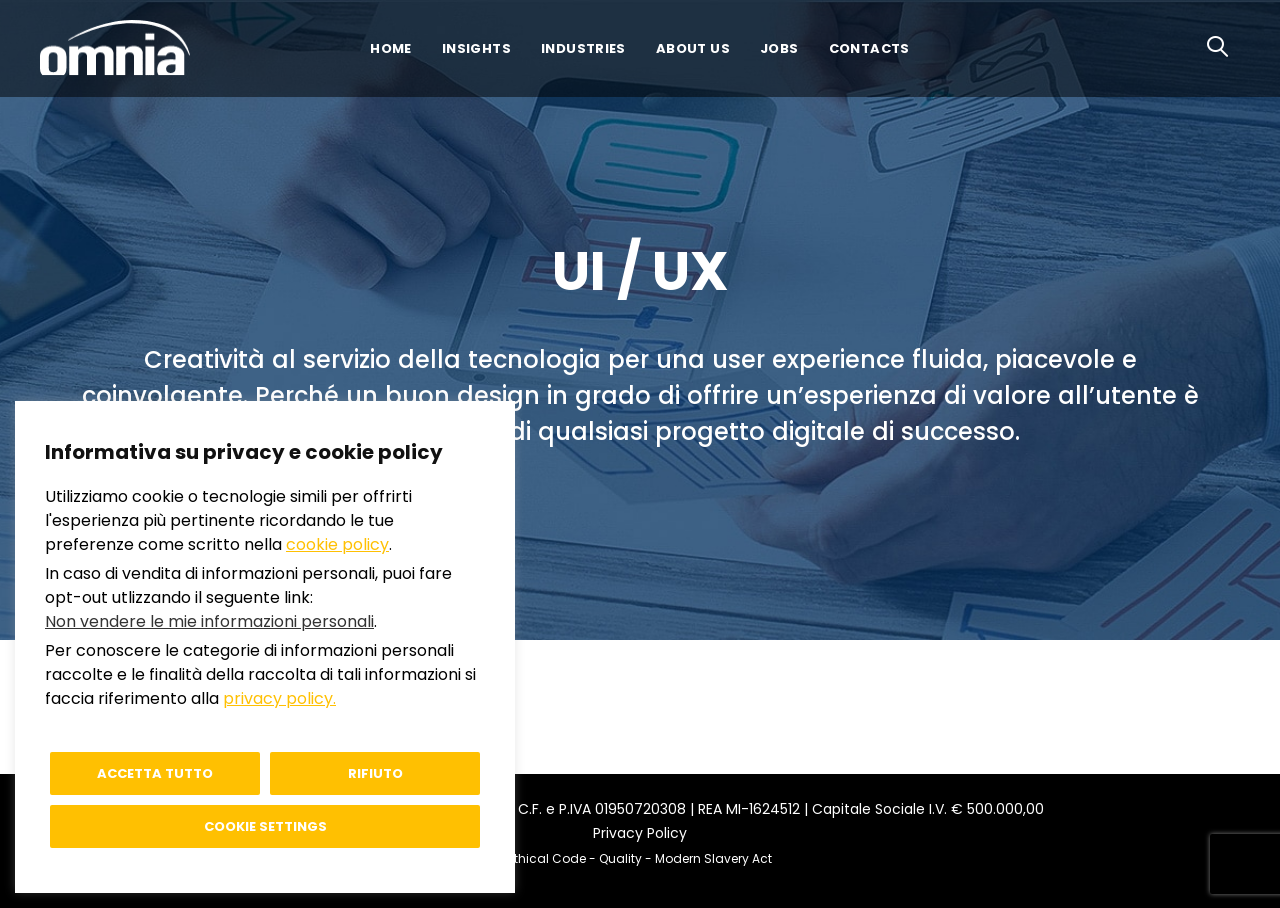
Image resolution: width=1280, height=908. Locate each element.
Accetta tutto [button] (155, 773)
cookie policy (337, 544)
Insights (476, 48)
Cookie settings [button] (265, 826)
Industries (583, 48)
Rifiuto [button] (375, 773)
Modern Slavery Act (713, 858)
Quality (620, 858)
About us (693, 48)
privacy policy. (279, 698)
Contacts (869, 48)
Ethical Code (547, 858)
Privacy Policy (640, 833)
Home (391, 48)
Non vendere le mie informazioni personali (209, 621)
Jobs (779, 48)
